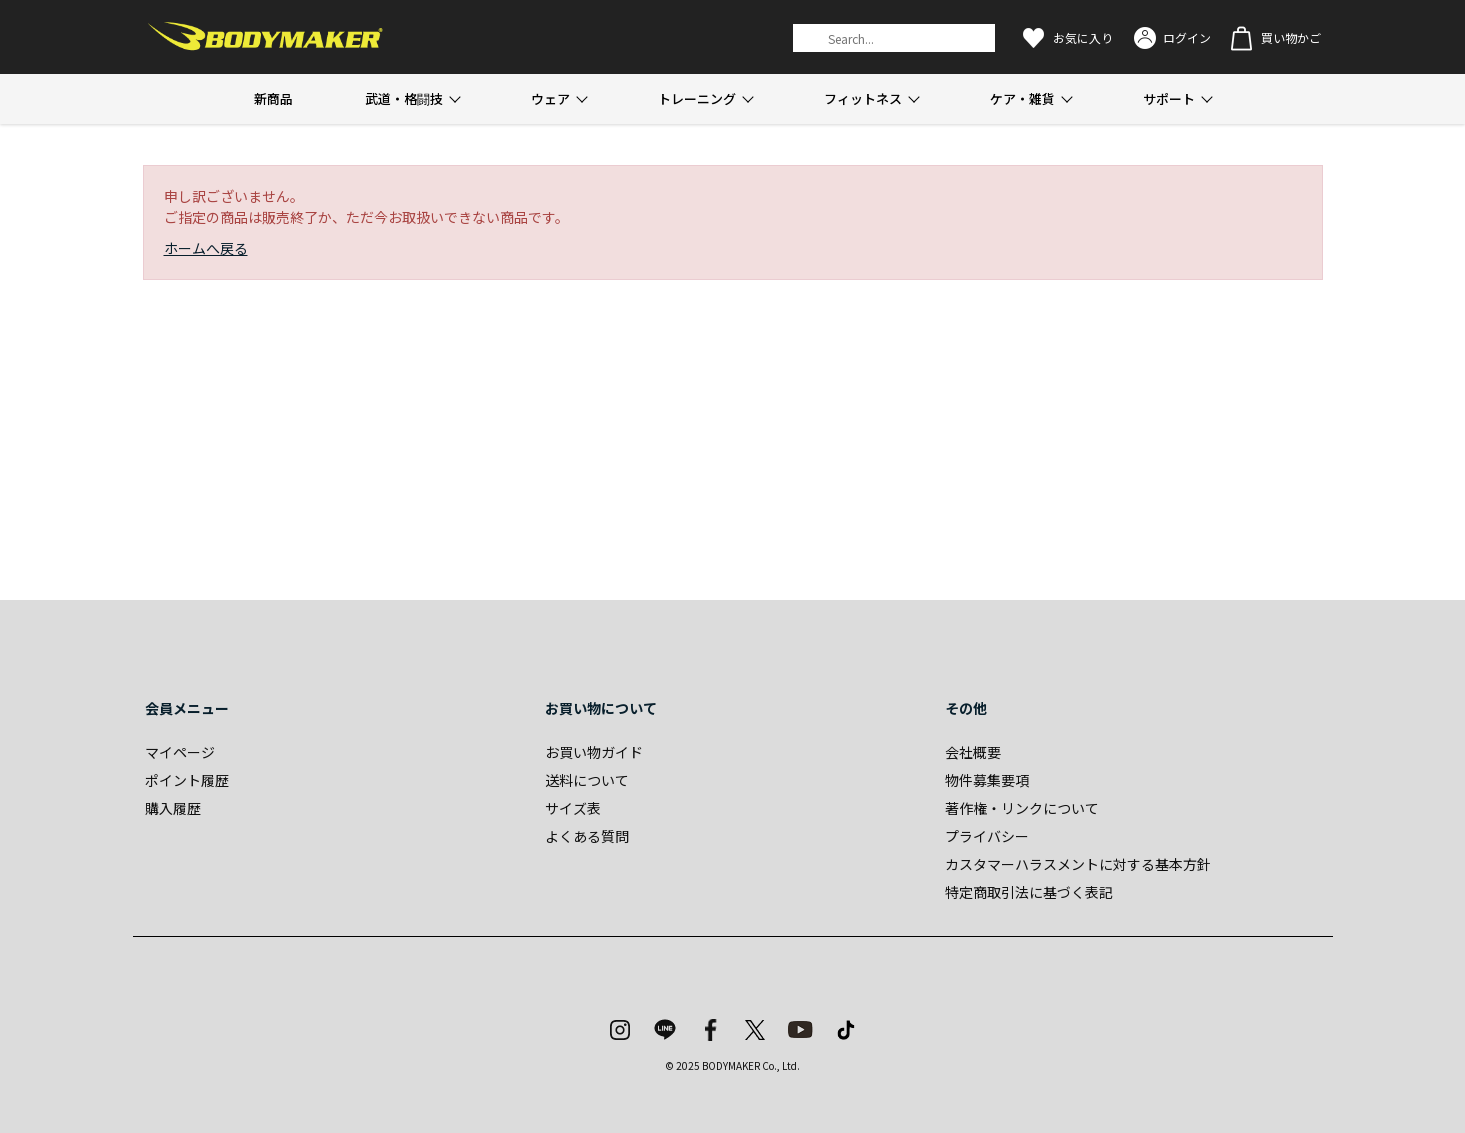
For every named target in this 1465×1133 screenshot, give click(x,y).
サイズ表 (573, 808)
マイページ (180, 752)
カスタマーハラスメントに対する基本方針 (1078, 864)
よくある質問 (587, 836)
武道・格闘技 (404, 98)
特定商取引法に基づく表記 (1029, 892)
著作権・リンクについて (1022, 808)
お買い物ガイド (594, 752)
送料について (587, 780)
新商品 (273, 98)
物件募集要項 (987, 780)
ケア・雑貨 (1022, 98)
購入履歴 (173, 808)
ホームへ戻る (206, 248)
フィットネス (863, 98)
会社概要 (973, 752)
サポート (1169, 98)
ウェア (550, 98)
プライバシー (987, 836)
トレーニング (697, 98)
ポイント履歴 (187, 780)
